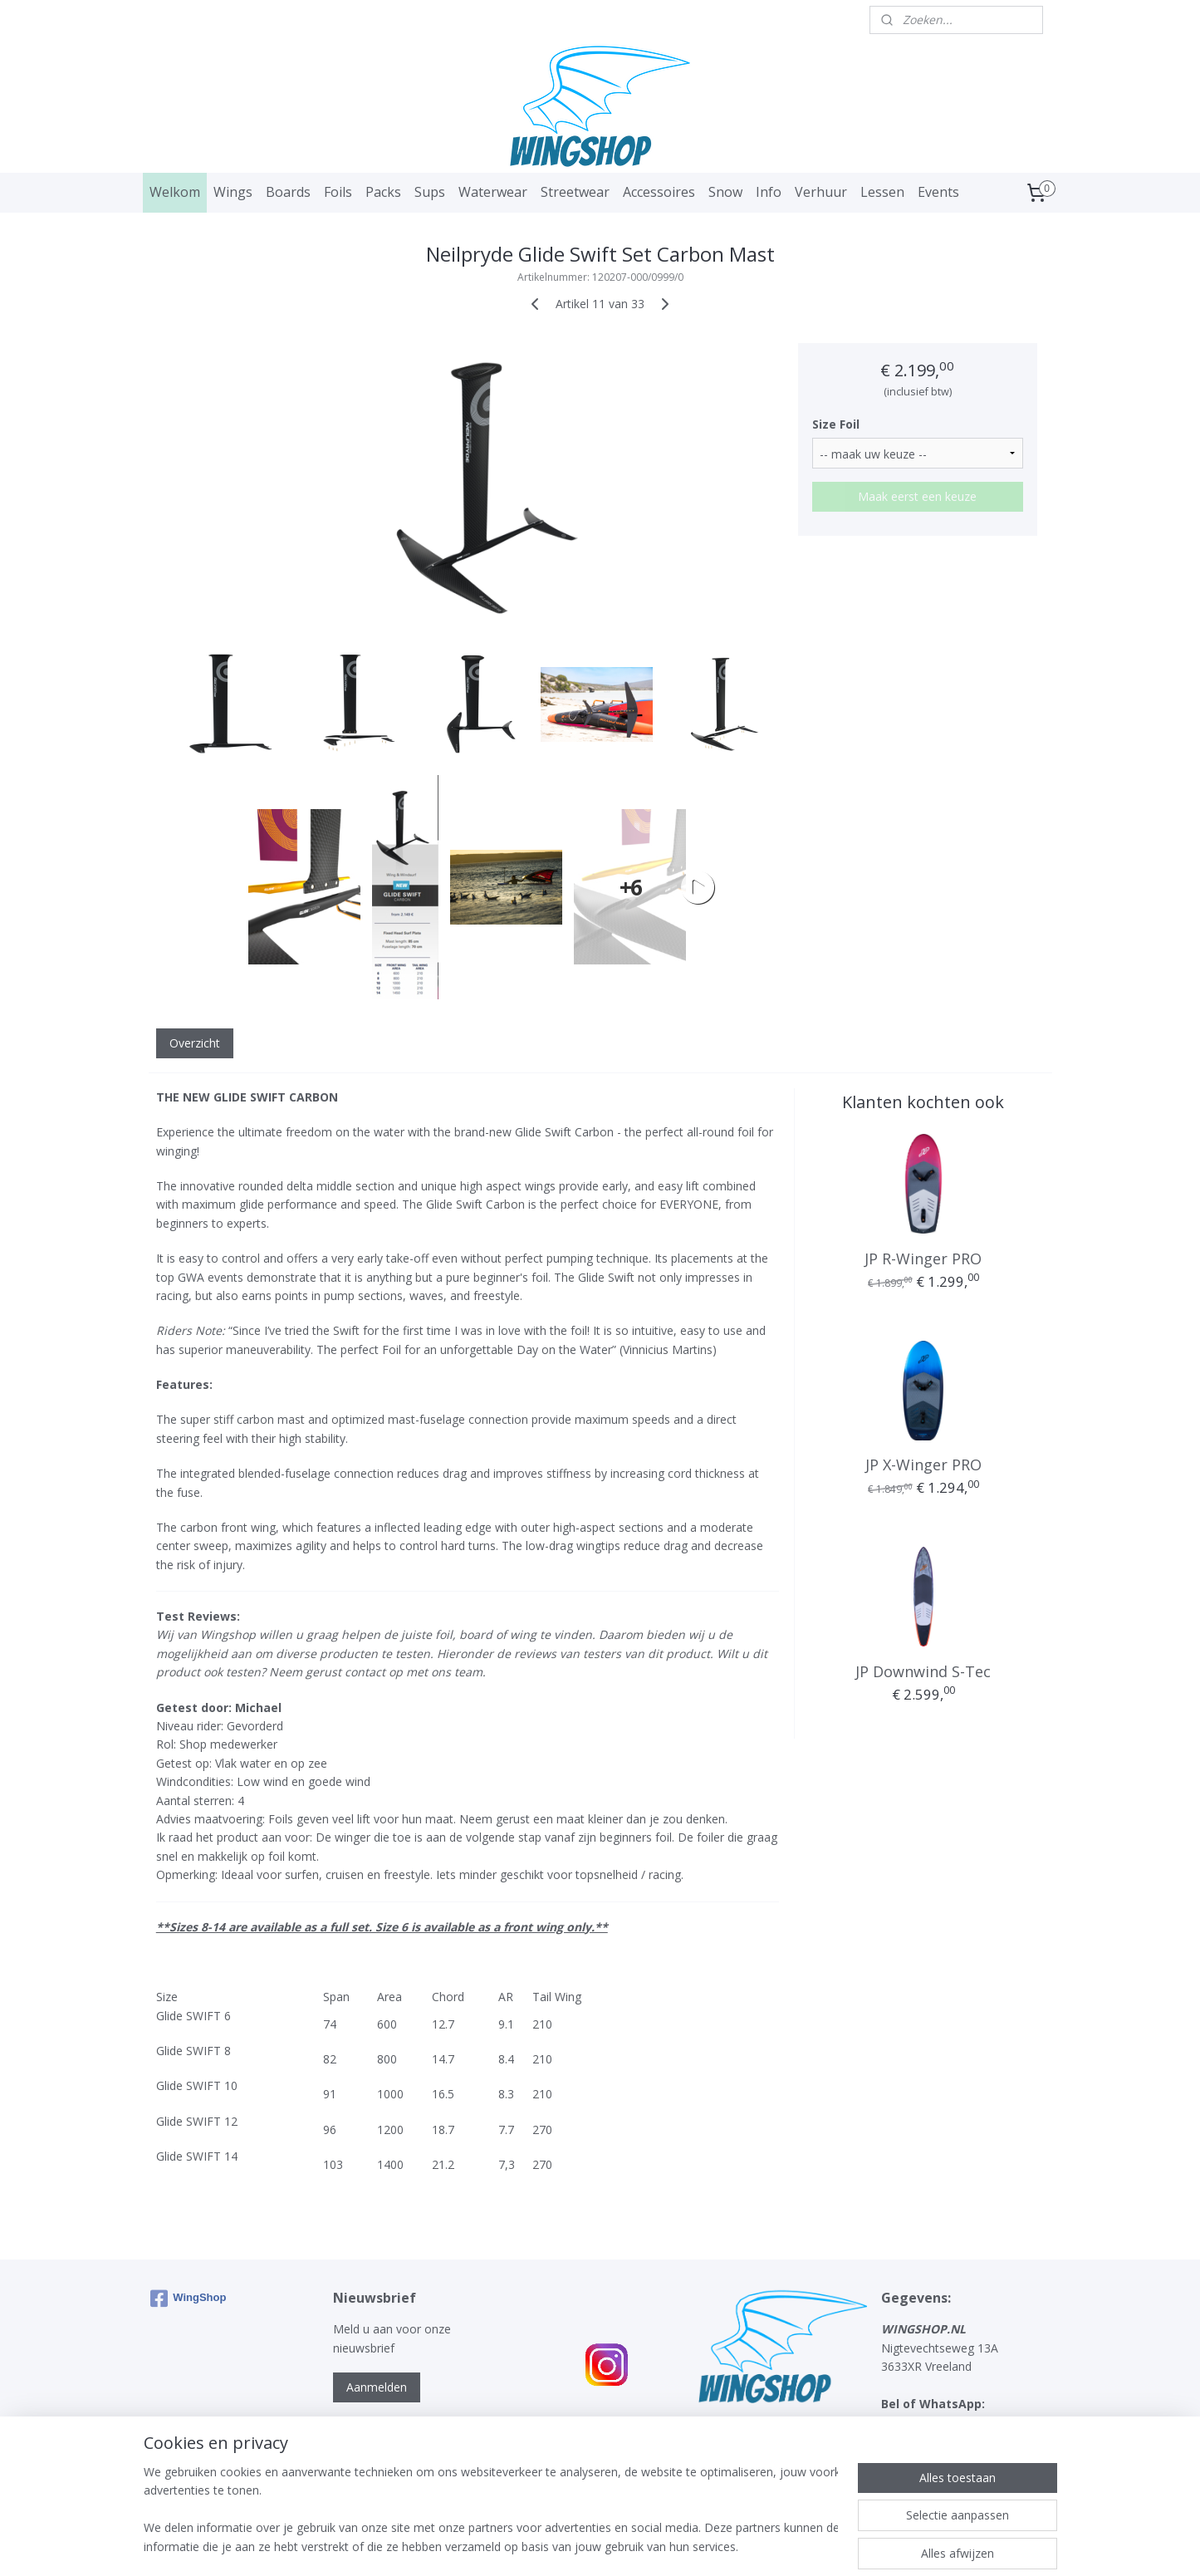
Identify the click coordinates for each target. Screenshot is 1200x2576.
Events (938, 192)
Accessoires (659, 192)
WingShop (188, 2299)
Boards (288, 192)
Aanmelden (376, 2387)
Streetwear (575, 192)
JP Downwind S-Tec (923, 1671)
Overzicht (194, 1043)
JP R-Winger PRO (923, 1258)
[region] (491, 2510)
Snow (725, 192)
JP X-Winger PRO (922, 1464)
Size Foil (836, 424)
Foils (338, 192)
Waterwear (492, 192)
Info (768, 192)
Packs (383, 192)
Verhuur (821, 192)
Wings (232, 192)
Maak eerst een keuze (917, 496)
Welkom (174, 192)
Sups (429, 192)
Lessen (882, 192)
